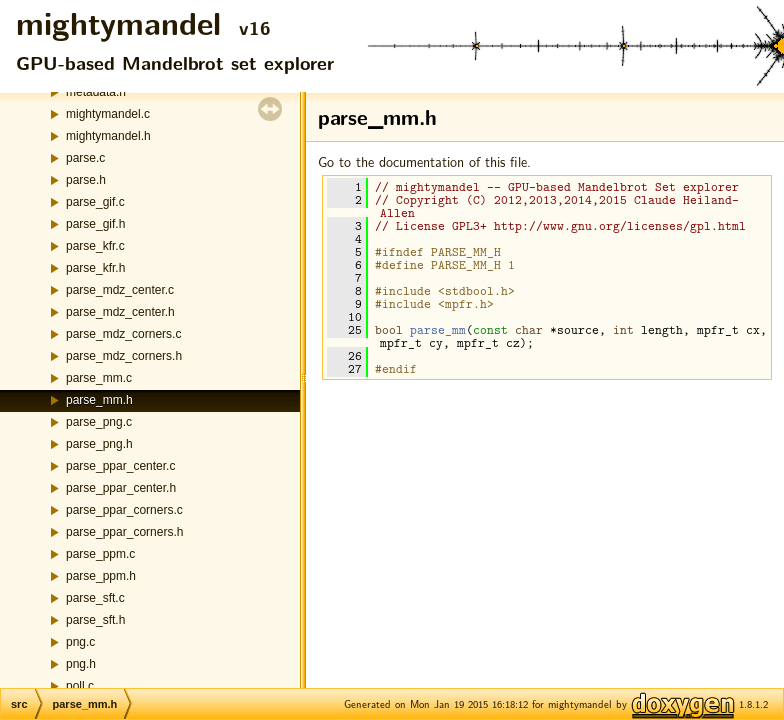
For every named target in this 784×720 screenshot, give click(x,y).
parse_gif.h (95, 224)
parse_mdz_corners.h (124, 356)
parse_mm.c (99, 378)
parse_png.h (99, 444)
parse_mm (438, 329)
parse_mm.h (99, 400)
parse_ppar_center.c (120, 466)
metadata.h (96, 92)
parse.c (85, 158)
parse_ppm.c (100, 554)
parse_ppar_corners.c (124, 510)
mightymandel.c (108, 114)
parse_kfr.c (95, 246)
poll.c (80, 686)
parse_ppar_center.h (121, 488)
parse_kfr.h (95, 268)
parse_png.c (99, 422)
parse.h (86, 180)
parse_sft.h (95, 620)
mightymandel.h (108, 136)
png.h (81, 664)
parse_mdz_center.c (120, 290)
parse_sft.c (95, 598)
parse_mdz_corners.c (123, 334)
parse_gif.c (95, 202)
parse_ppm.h (101, 576)
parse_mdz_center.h (120, 312)
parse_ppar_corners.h (124, 532)
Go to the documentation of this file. (424, 161)
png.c (80, 642)
